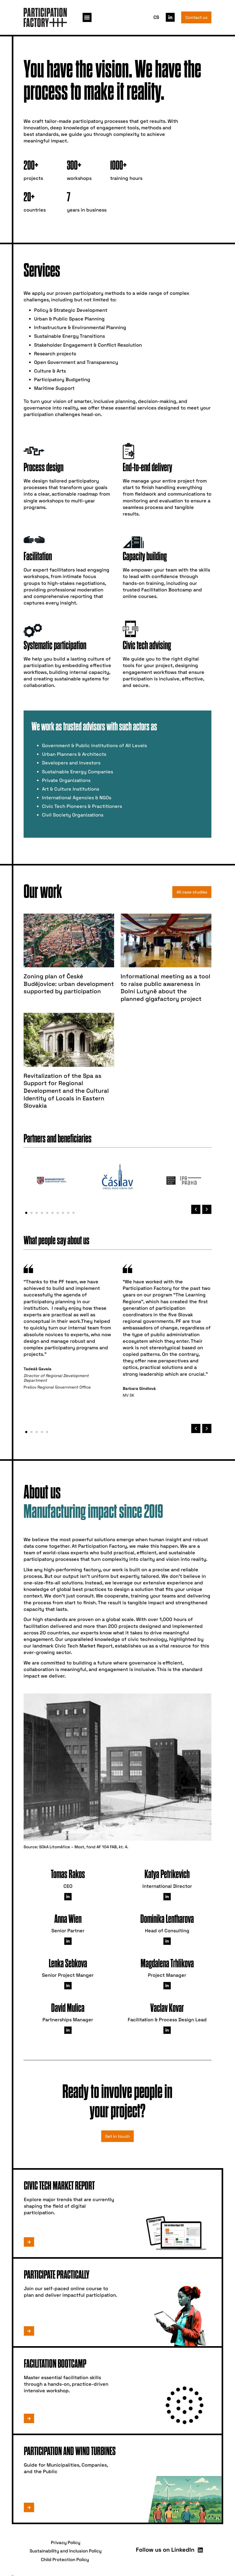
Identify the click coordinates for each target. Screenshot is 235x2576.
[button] (87, 17)
